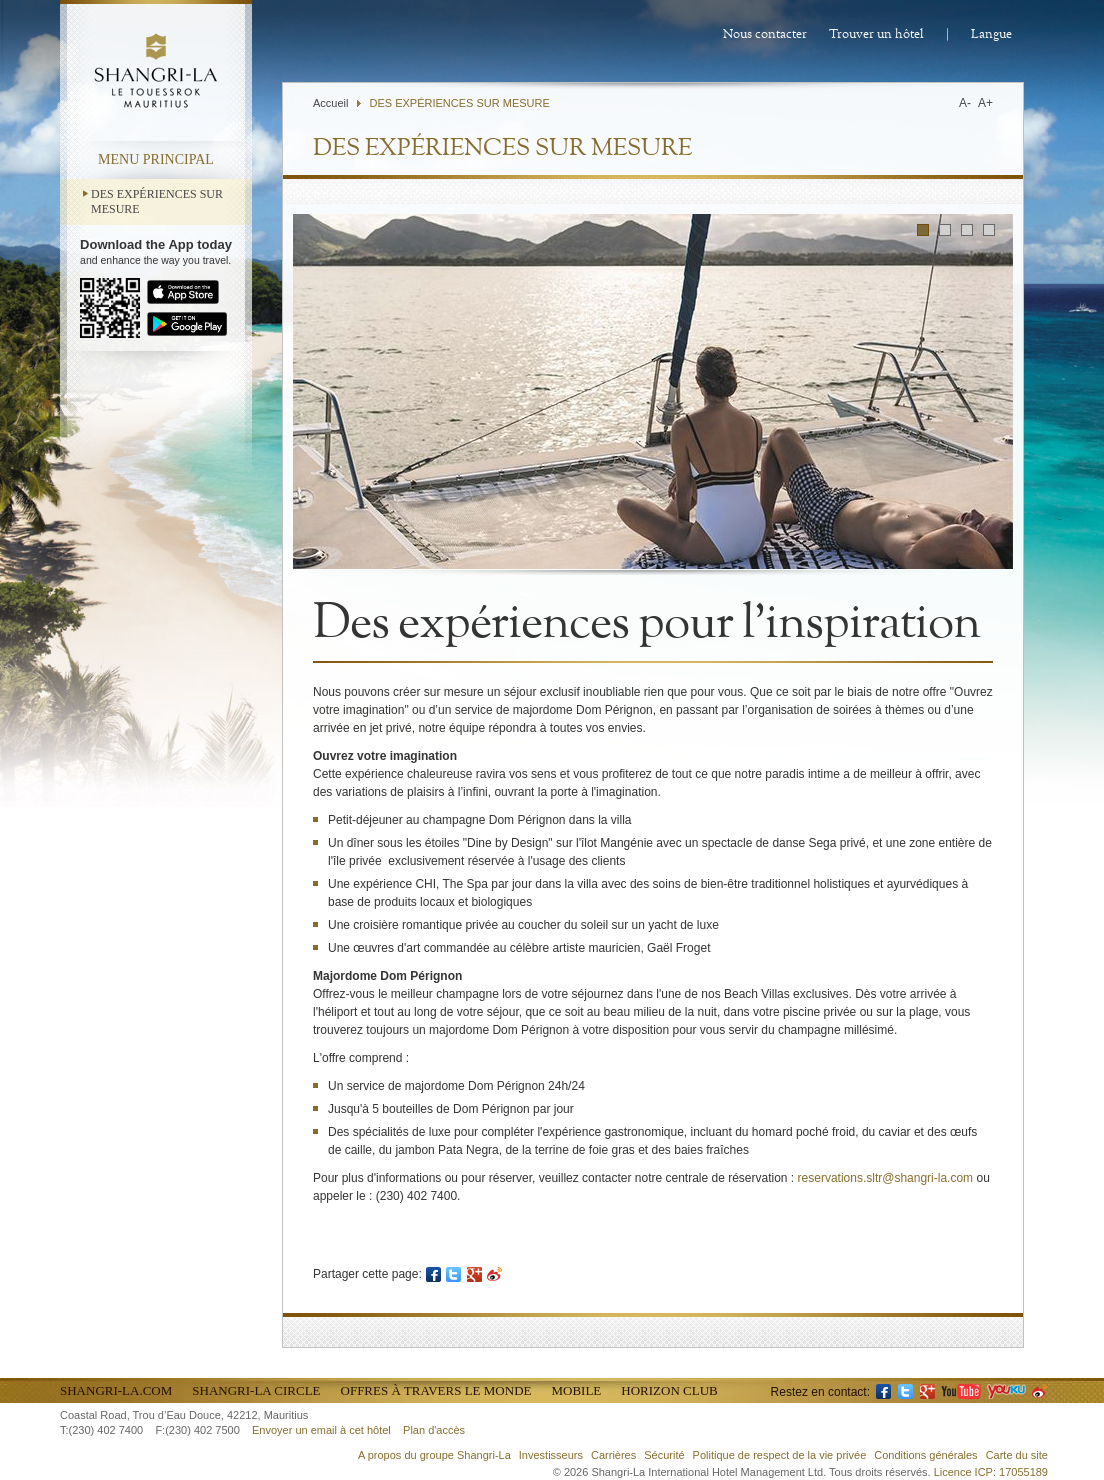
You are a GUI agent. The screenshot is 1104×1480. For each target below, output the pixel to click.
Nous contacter (765, 34)
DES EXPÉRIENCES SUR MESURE (157, 201)
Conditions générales (925, 1455)
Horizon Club (669, 1390)
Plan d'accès (434, 1430)
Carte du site (1017, 1455)
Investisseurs (551, 1455)
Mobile (576, 1390)
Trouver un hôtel (876, 34)
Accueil (330, 103)
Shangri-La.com (116, 1390)
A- (965, 103)
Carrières (613, 1455)
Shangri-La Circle (256, 1390)
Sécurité (664, 1455)
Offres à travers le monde (436, 1390)
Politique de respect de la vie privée (780, 1455)
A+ (985, 103)
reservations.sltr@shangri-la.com (886, 1178)
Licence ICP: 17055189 (991, 1472)
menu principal (156, 159)
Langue (991, 34)
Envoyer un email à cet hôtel (321, 1430)
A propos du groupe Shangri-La (434, 1455)
